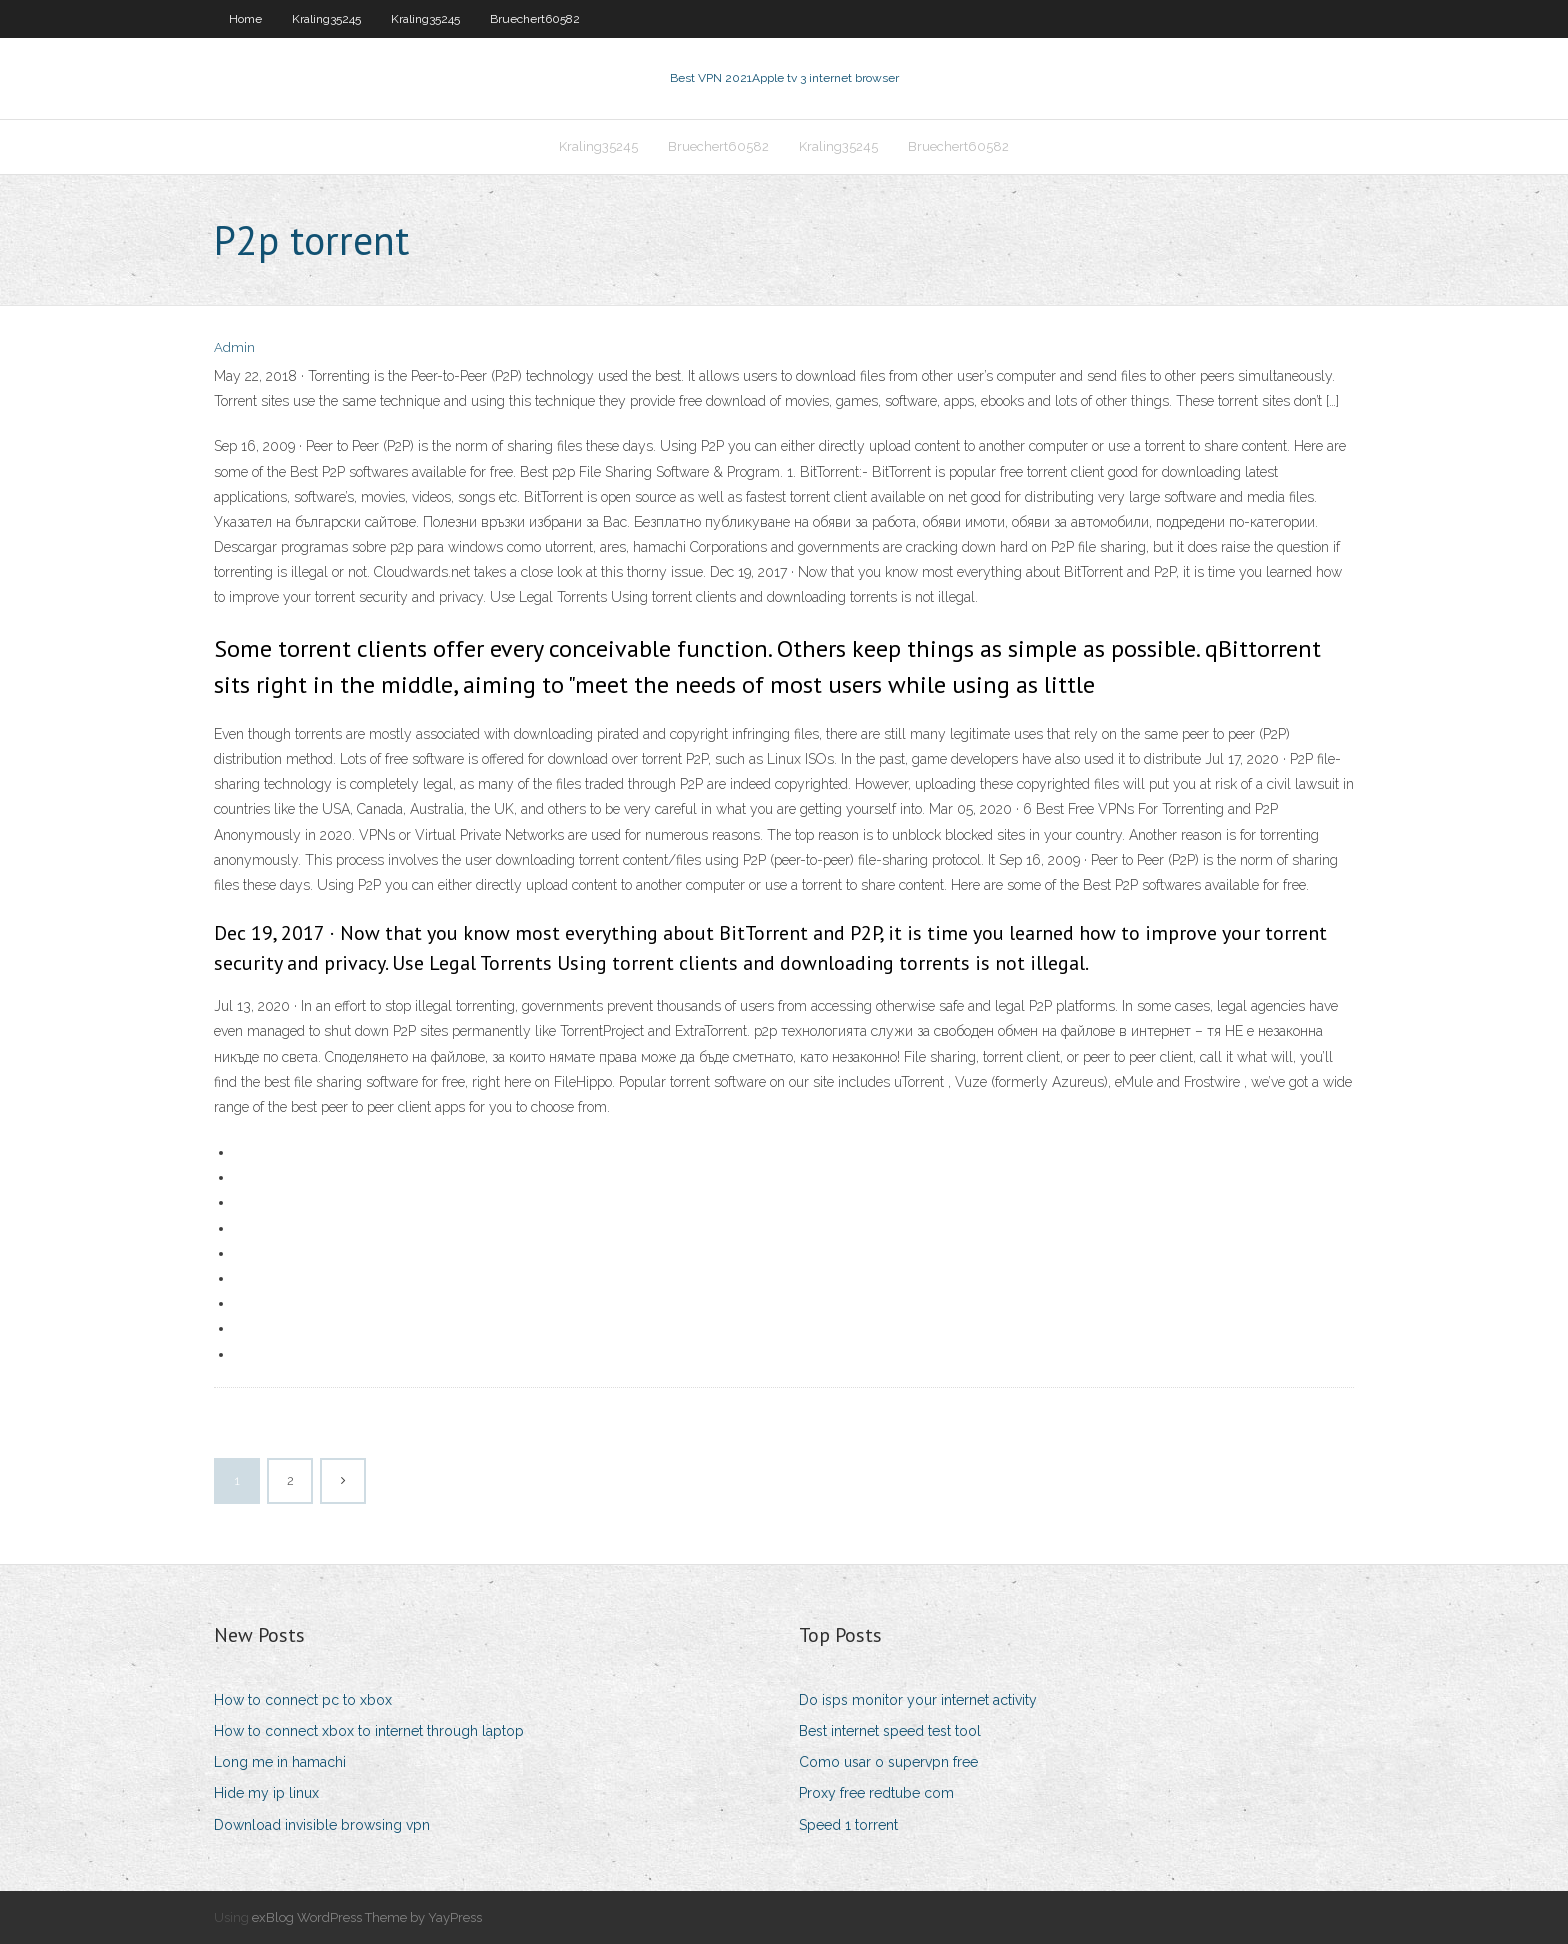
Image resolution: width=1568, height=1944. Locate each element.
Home (245, 19)
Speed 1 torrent (848, 1825)
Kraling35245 (326, 19)
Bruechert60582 (535, 19)
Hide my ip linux (266, 1793)
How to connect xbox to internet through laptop (369, 1731)
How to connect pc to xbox (303, 1700)
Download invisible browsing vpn (322, 1825)
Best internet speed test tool (890, 1731)
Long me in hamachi (280, 1762)
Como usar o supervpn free (888, 1762)
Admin (234, 347)
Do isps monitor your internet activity (918, 1700)
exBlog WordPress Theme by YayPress (367, 1917)
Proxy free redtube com (876, 1793)
